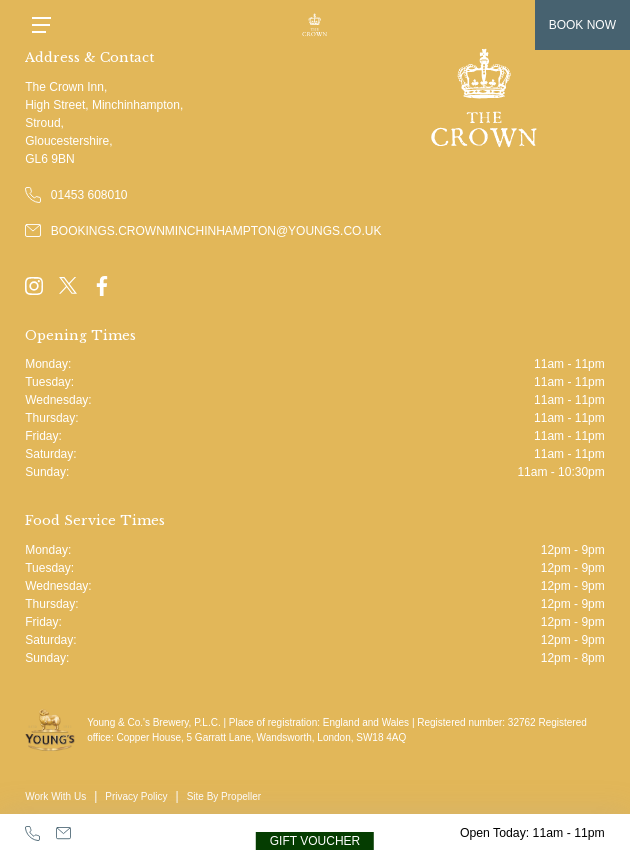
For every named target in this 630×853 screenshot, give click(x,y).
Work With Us (55, 796)
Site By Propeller (224, 796)
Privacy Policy (136, 796)
